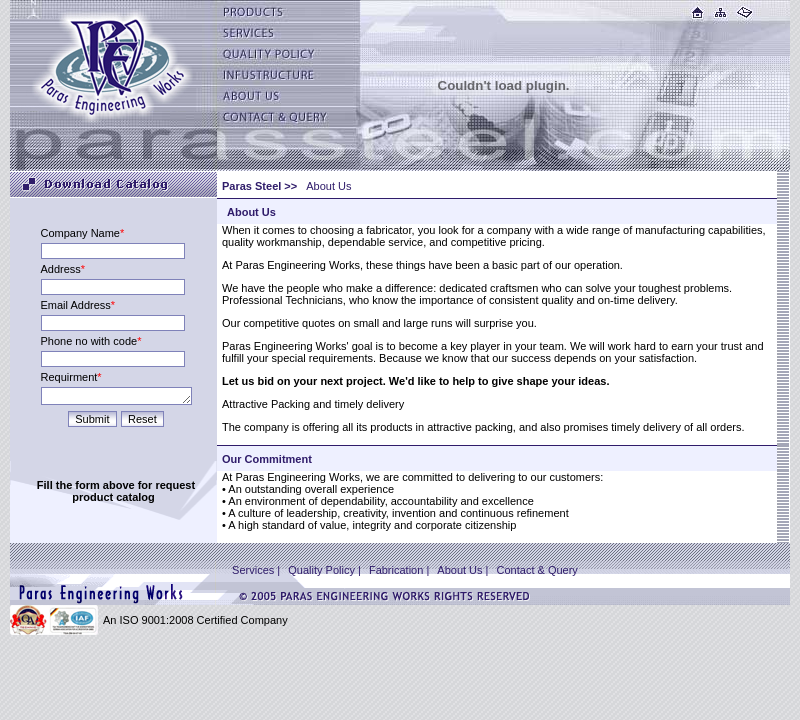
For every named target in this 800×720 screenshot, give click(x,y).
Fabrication (397, 570)
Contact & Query (537, 570)
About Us (459, 570)
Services (253, 570)
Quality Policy (321, 570)
